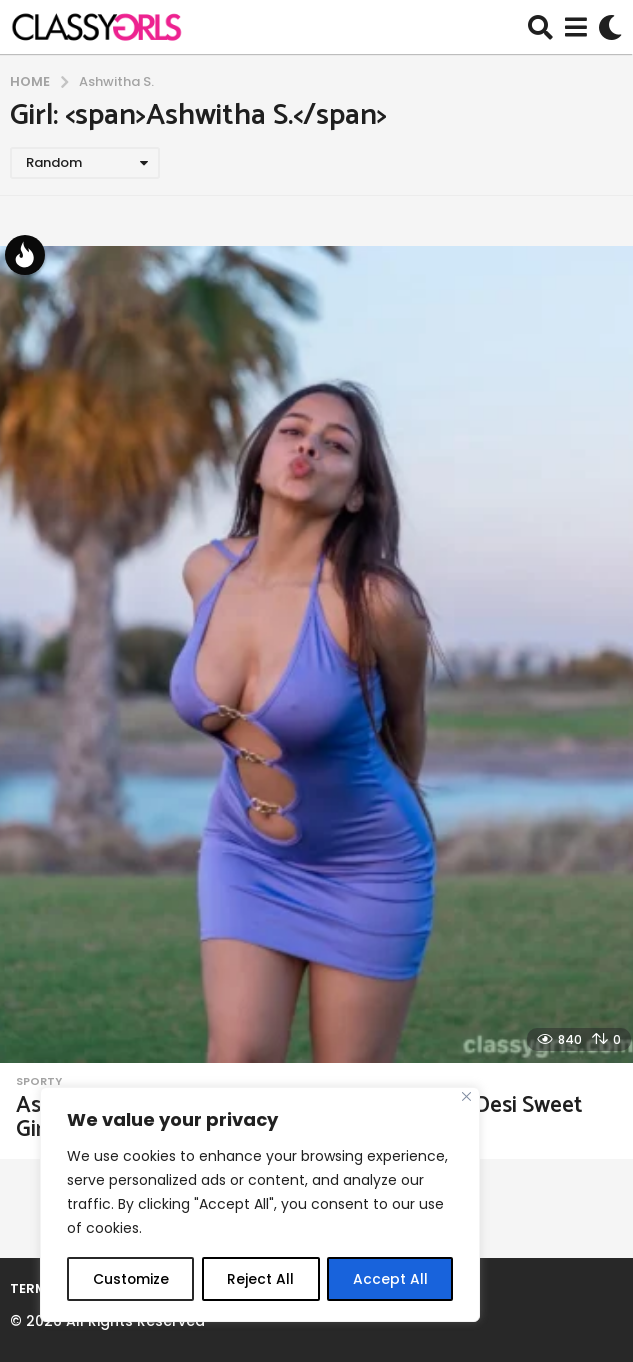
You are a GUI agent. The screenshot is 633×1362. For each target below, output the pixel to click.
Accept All (390, 1279)
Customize (130, 1279)
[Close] (466, 1097)
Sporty (39, 1081)
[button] (540, 27)
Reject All (260, 1279)
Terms (33, 1288)
